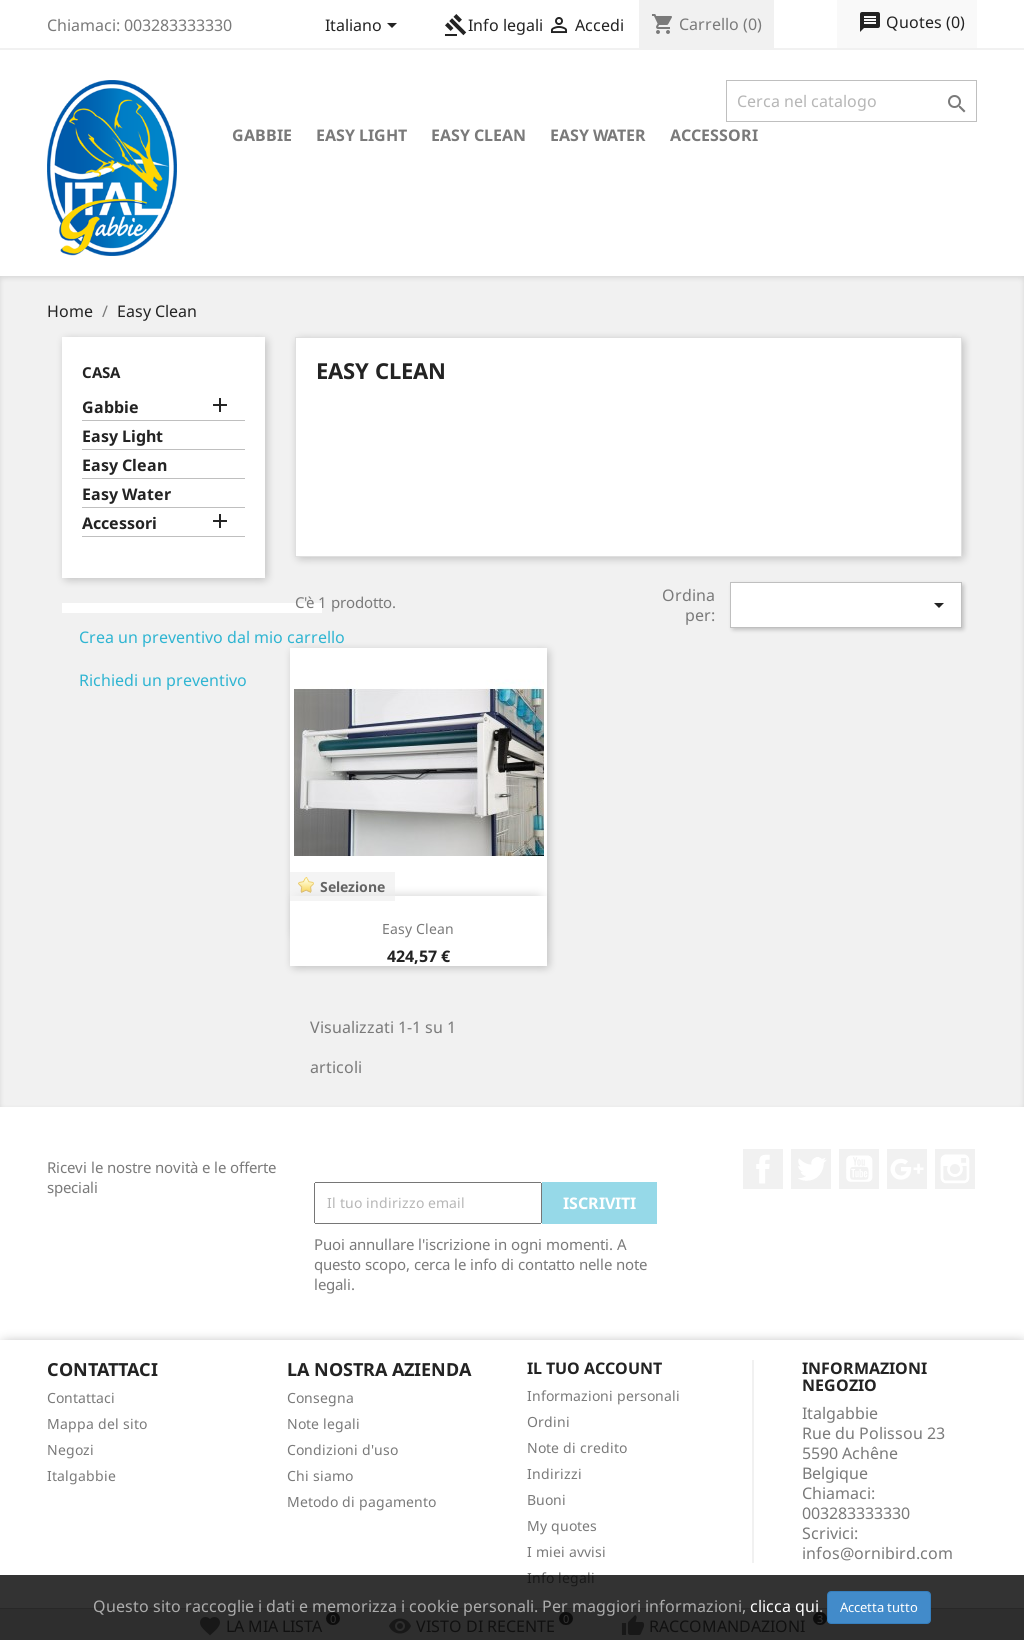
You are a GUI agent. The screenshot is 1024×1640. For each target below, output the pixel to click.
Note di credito (577, 1447)
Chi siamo (320, 1475)
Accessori (714, 135)
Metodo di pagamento (361, 1501)
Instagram (955, 1169)
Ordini (548, 1421)
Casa (101, 372)
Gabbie (262, 135)
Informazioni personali (603, 1395)
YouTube (859, 1169)
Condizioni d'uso (342, 1449)
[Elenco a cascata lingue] (364, 27)
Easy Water (598, 135)
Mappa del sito (97, 1423)
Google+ (907, 1169)
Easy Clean (478, 135)
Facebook (763, 1169)
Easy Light (361, 135)
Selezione (352, 886)
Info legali (493, 25)
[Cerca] (851, 101)
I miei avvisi (566, 1551)
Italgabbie (81, 1475)
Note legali (323, 1423)
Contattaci (81, 1397)
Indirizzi (554, 1473)
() (911, 23)
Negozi (70, 1449)
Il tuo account (594, 1368)
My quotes (562, 1525)
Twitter (811, 1169)
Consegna (320, 1397)
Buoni (546, 1499)
